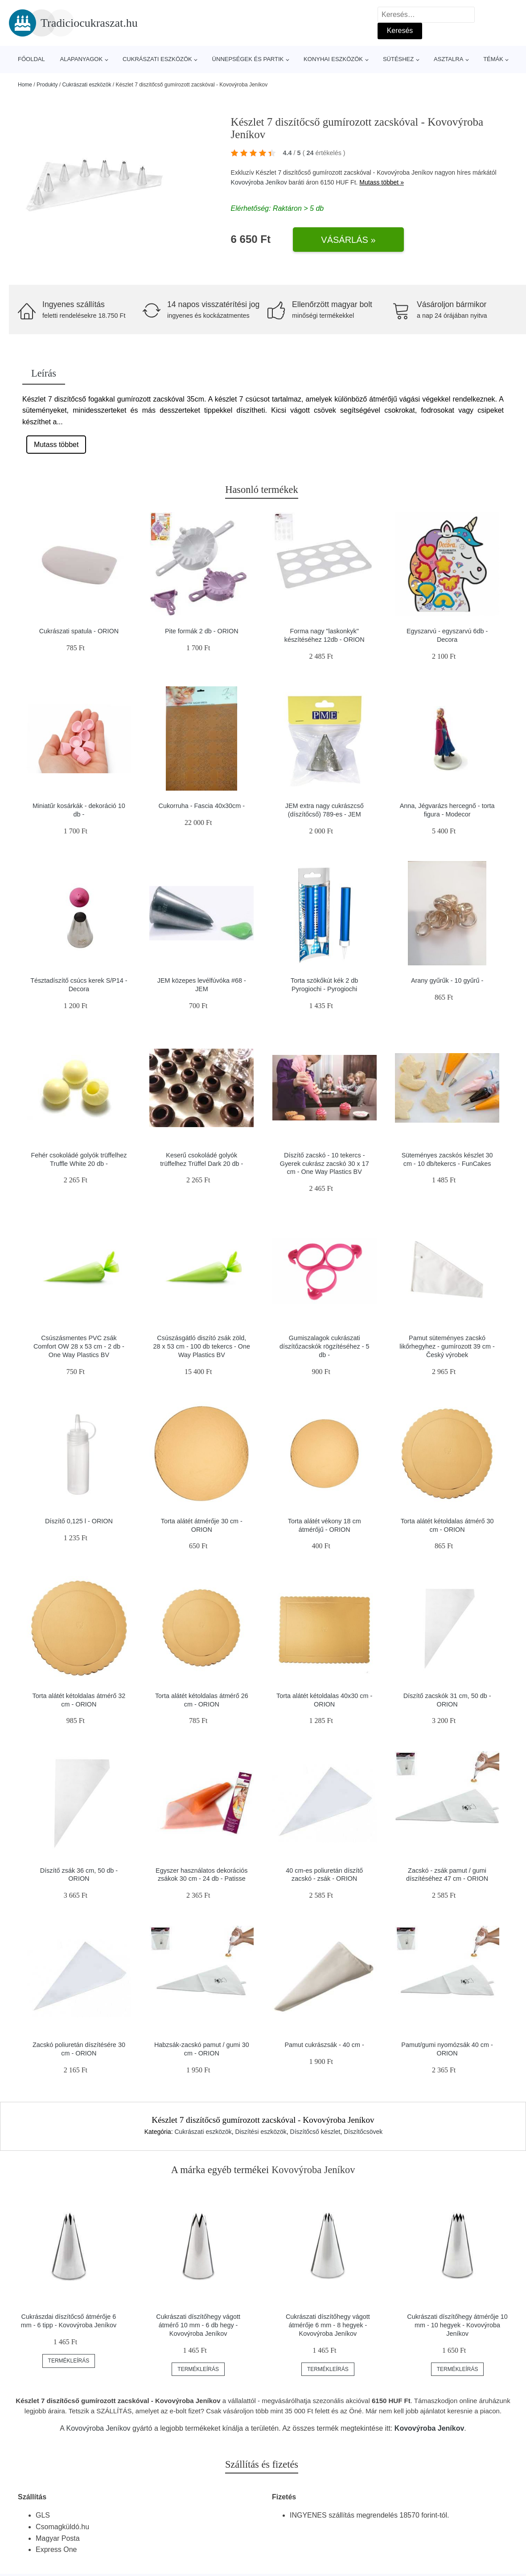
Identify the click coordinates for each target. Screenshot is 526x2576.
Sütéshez (398, 59)
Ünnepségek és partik (248, 59)
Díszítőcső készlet (315, 2131)
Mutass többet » (381, 182)
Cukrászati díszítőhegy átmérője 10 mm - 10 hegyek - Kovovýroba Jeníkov (457, 2325)
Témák (493, 59)
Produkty (47, 85)
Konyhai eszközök (333, 59)
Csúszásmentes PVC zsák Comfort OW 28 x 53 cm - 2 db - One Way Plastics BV (78, 1346)
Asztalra (448, 59)
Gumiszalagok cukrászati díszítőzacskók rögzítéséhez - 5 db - (324, 1346)
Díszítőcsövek (363, 2131)
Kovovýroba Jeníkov (259, 182)
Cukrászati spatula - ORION (79, 631)
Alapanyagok (81, 59)
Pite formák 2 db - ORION (201, 631)
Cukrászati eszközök (157, 59)
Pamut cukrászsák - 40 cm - (324, 2044)
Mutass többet (56, 444)
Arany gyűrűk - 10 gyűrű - (447, 980)
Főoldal (31, 59)
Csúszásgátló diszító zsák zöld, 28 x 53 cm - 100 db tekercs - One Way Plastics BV (202, 1346)
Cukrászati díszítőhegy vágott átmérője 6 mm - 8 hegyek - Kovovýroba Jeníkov (328, 2325)
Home (25, 85)
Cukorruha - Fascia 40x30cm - (202, 805)
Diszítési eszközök (261, 2131)
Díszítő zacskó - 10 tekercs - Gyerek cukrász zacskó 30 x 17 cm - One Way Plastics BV (324, 1163)
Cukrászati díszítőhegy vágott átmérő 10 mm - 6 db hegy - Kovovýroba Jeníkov (198, 2325)
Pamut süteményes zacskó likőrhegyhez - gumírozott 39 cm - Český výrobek (447, 1346)
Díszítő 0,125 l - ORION (79, 1521)
